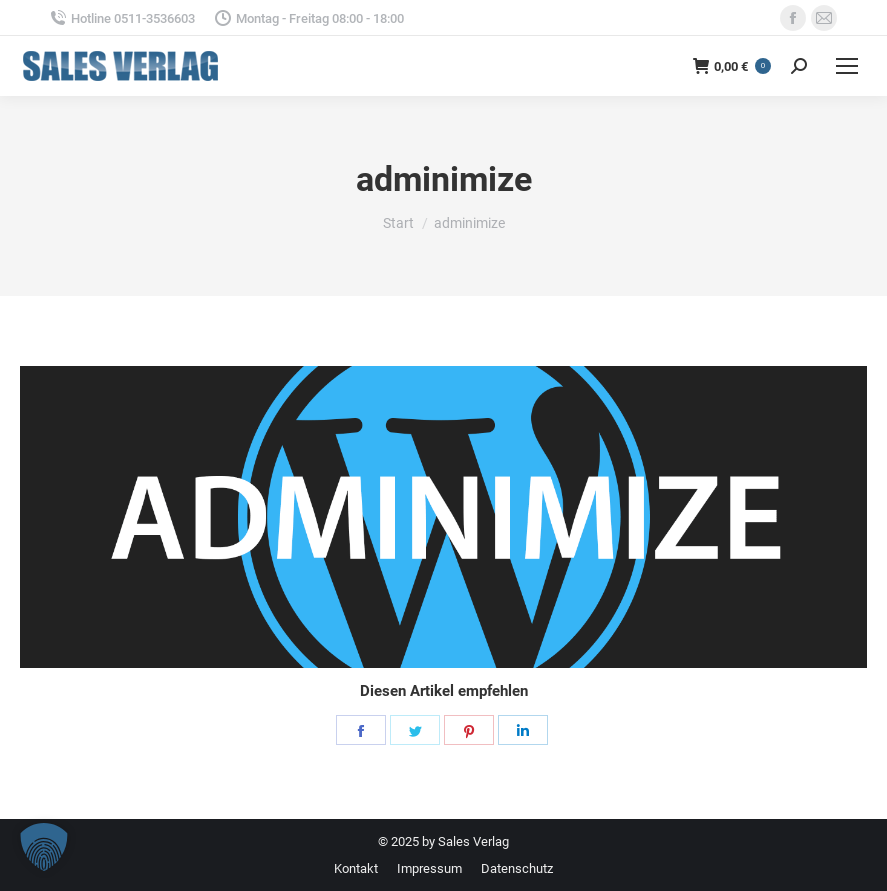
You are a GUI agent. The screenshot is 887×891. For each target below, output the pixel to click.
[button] (44, 847)
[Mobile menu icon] (847, 66)
